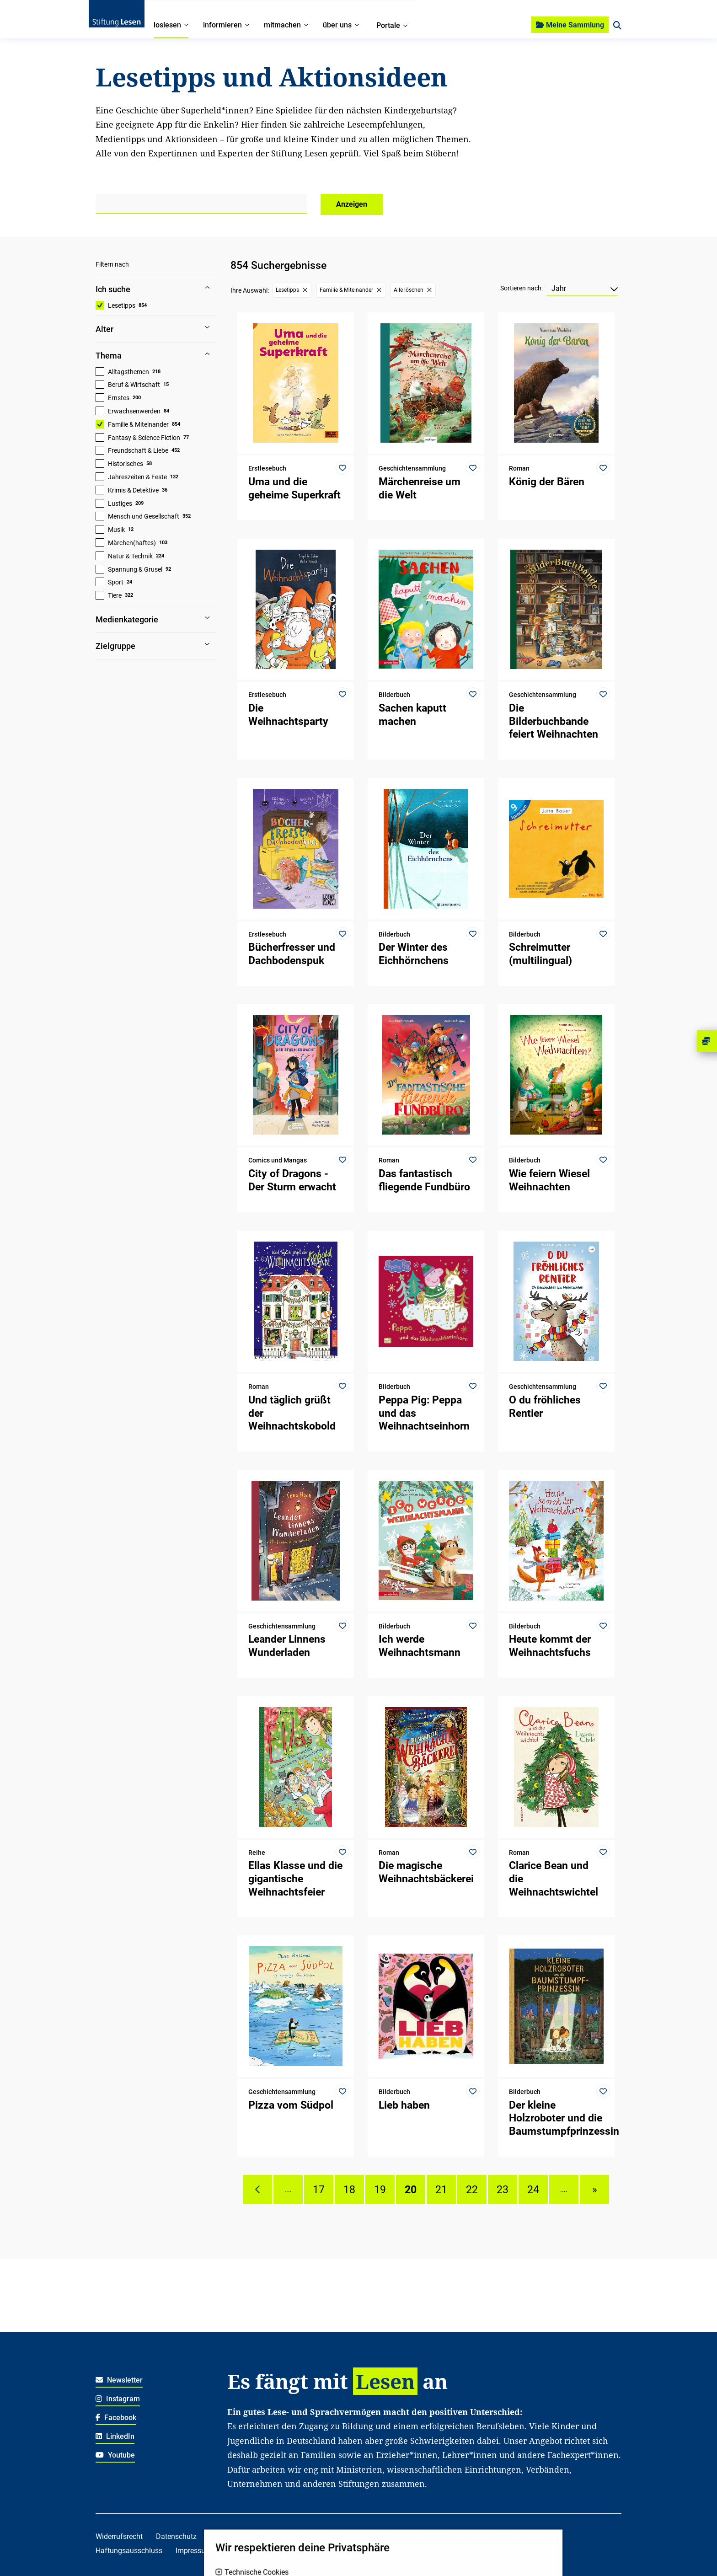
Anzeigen (351, 204)
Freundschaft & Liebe (138, 450)
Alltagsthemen (128, 371)
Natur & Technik (130, 556)
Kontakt (319, 2536)
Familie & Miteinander (138, 424)
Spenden (359, 2536)
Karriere (239, 2536)
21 (441, 2190)
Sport (115, 582)
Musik (116, 529)
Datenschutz (176, 2536)
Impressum (194, 2550)
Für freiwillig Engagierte (360, 2550)
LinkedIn (115, 2436)
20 (411, 2190)
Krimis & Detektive (133, 490)
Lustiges (120, 503)
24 (533, 2190)
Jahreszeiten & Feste (137, 477)
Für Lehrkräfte (534, 2536)
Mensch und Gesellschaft (143, 516)
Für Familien (407, 2536)
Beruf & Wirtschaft (134, 384)
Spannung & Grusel (135, 569)
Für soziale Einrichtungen (268, 2550)
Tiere (115, 595)
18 (349, 2190)
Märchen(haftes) (132, 542)
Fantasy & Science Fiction (144, 437)
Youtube (115, 2455)
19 (380, 2190)
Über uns (279, 2536)
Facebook (116, 2417)
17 (319, 2190)
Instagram (118, 2398)
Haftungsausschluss (129, 2550)
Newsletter (119, 2380)
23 (502, 2190)
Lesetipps (121, 305)
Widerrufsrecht (119, 2536)
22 (472, 2190)
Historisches (125, 463)
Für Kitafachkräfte (469, 2536)
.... (288, 2189)
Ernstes (118, 398)
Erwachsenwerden (134, 411)
